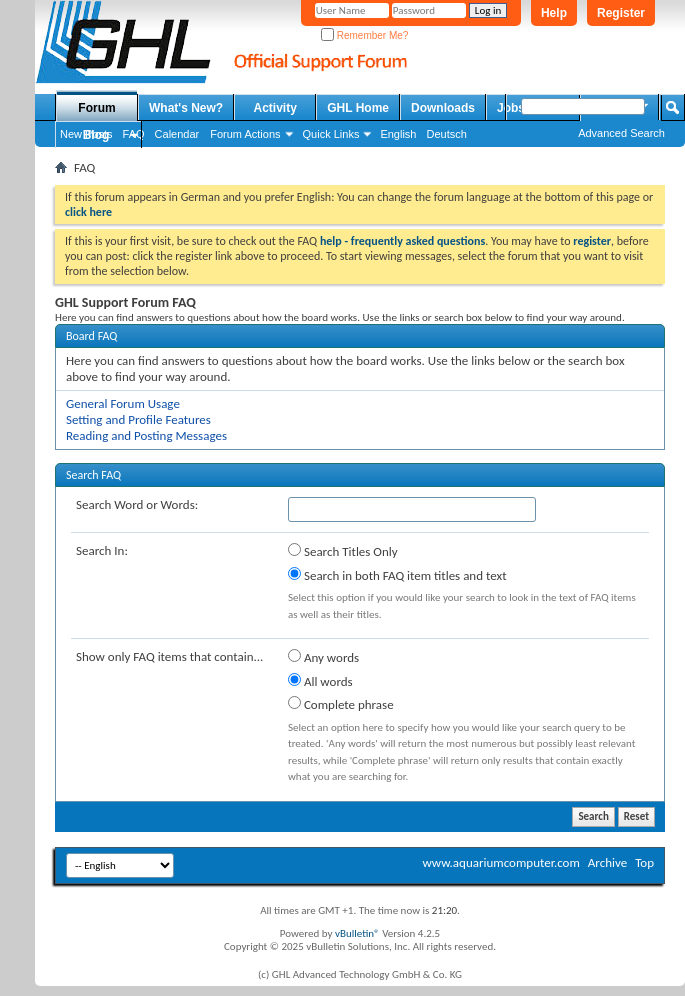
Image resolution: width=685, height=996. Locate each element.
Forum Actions (245, 134)
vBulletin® (357, 933)
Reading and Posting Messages (146, 435)
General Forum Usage (123, 403)
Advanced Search (621, 133)
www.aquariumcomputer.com (500, 862)
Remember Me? (364, 35)
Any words (323, 657)
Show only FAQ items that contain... (169, 656)
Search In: (102, 550)
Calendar (177, 134)
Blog (96, 135)
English (398, 134)
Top (644, 862)
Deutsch (446, 134)
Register (621, 13)
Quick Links (331, 134)
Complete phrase (341, 704)
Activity (275, 108)
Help (554, 13)
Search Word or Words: (137, 504)
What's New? (186, 108)
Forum (96, 108)
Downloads (443, 108)
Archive (607, 862)
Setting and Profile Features (138, 419)
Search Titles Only (343, 551)
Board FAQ (91, 336)
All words (320, 681)
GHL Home (358, 108)
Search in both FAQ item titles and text (397, 575)
